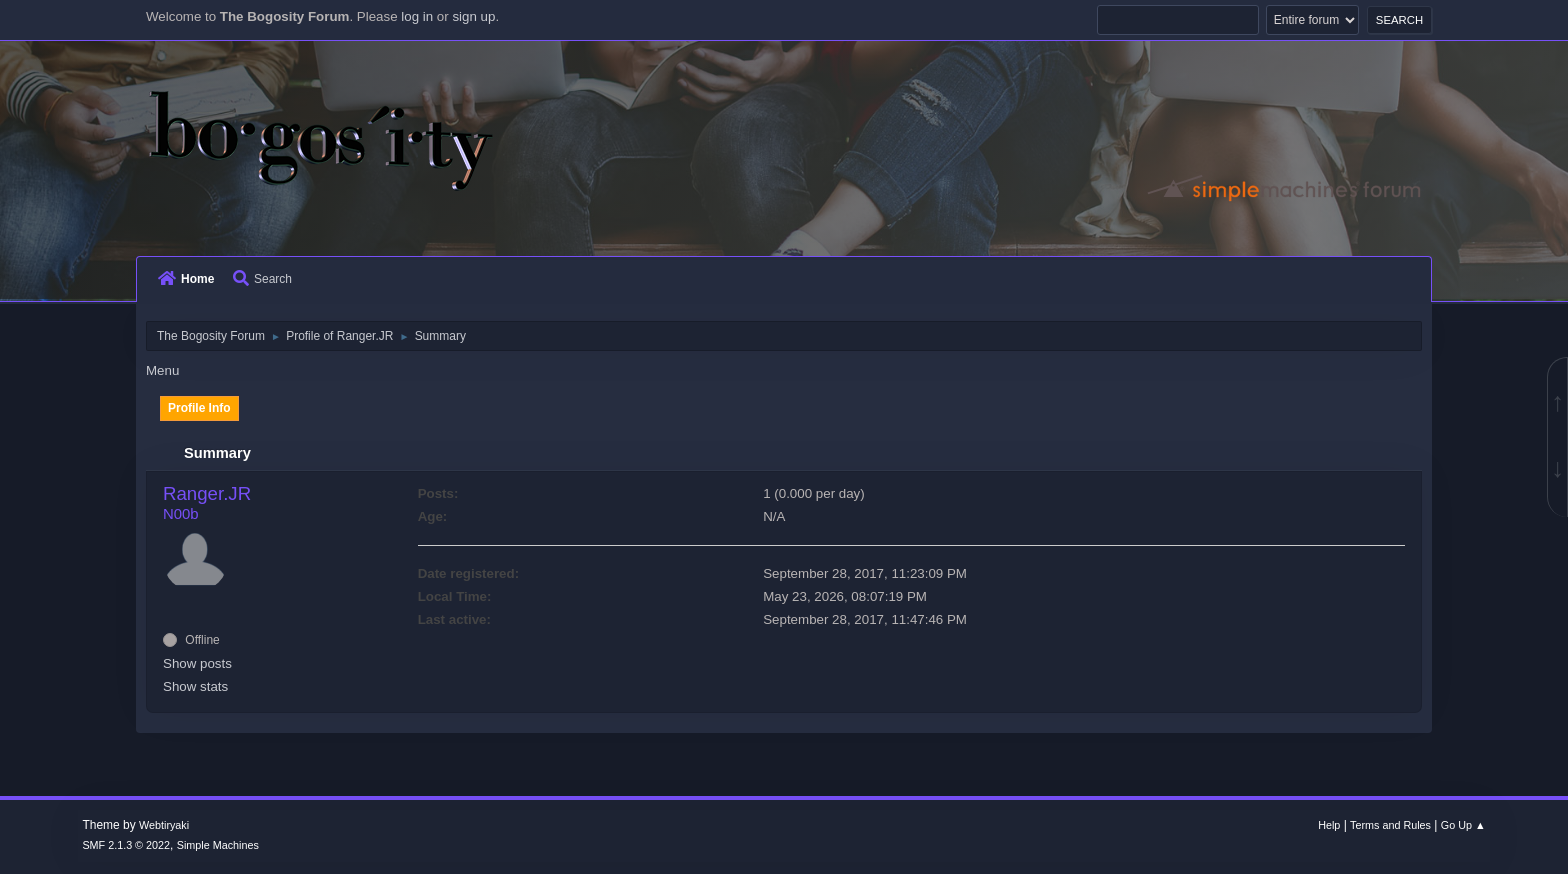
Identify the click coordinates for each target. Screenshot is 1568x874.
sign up (473, 16)
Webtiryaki (164, 825)
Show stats (195, 686)
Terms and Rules (1390, 825)
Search (262, 279)
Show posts (197, 663)
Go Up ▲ (1463, 825)
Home (186, 279)
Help (1329, 825)
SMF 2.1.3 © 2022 (126, 845)
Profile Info (199, 408)
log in (417, 16)
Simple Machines (218, 845)
